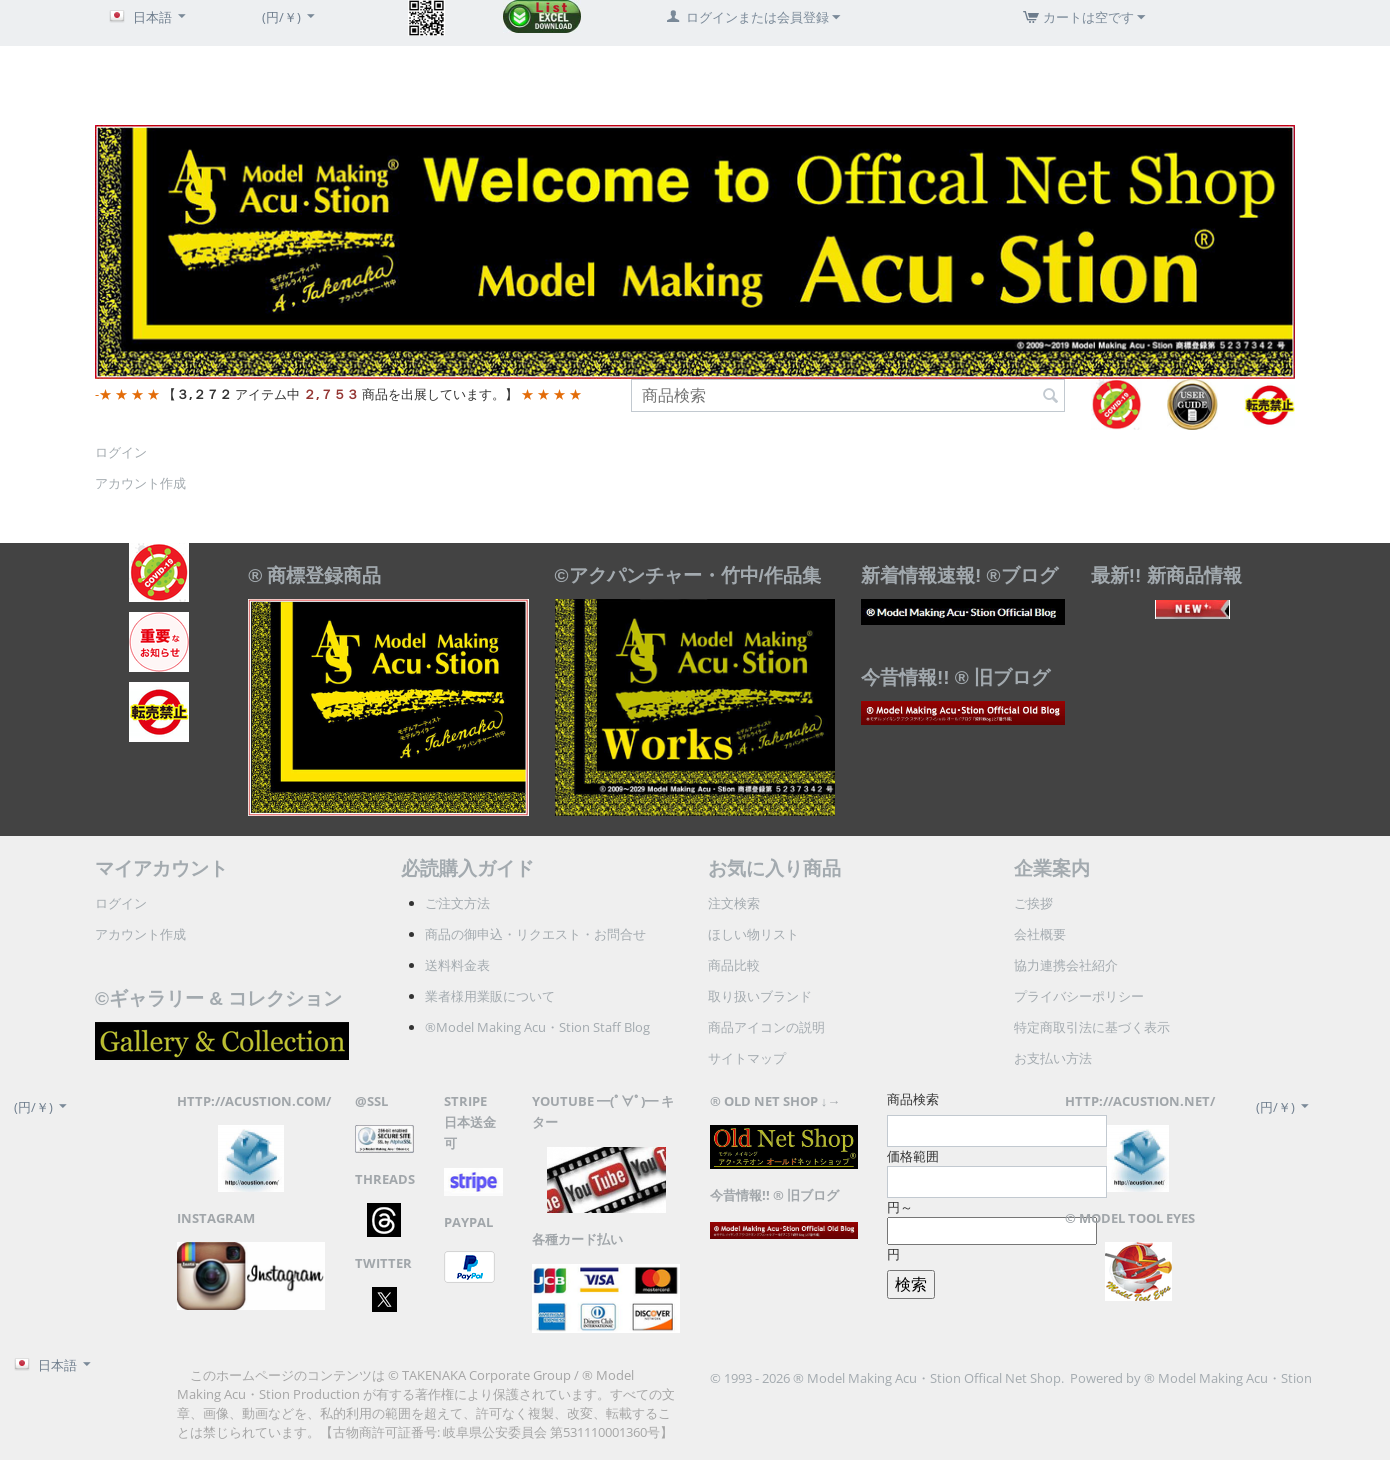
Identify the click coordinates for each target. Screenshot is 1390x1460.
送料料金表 (457, 965)
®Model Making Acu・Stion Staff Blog (537, 1027)
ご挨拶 (1033, 903)
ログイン (121, 452)
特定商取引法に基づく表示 (1092, 1027)
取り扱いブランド (760, 996)
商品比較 (734, 965)
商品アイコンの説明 (766, 1027)
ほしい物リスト (753, 934)
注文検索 (734, 903)
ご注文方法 (457, 903)
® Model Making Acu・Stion (1228, 1378)
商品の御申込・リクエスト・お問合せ (535, 934)
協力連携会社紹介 (1066, 965)
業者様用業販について (490, 996)
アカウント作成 (140, 483)
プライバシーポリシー (1079, 996)
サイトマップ (747, 1058)
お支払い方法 (1053, 1058)
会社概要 (1040, 934)
